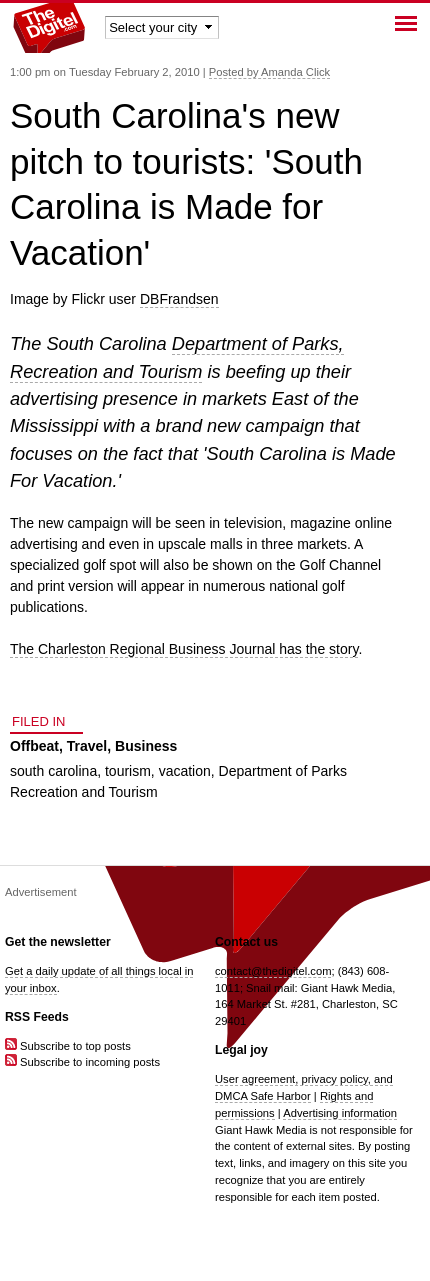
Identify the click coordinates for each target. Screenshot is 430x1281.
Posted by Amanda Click (269, 72)
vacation (185, 771)
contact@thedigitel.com (273, 971)
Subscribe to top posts (68, 1046)
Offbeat (34, 746)
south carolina (53, 771)
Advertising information (340, 1113)
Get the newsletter (58, 942)
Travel (87, 746)
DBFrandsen (179, 299)
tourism (128, 771)
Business (146, 746)
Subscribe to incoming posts (82, 1062)
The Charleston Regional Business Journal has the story (184, 649)
